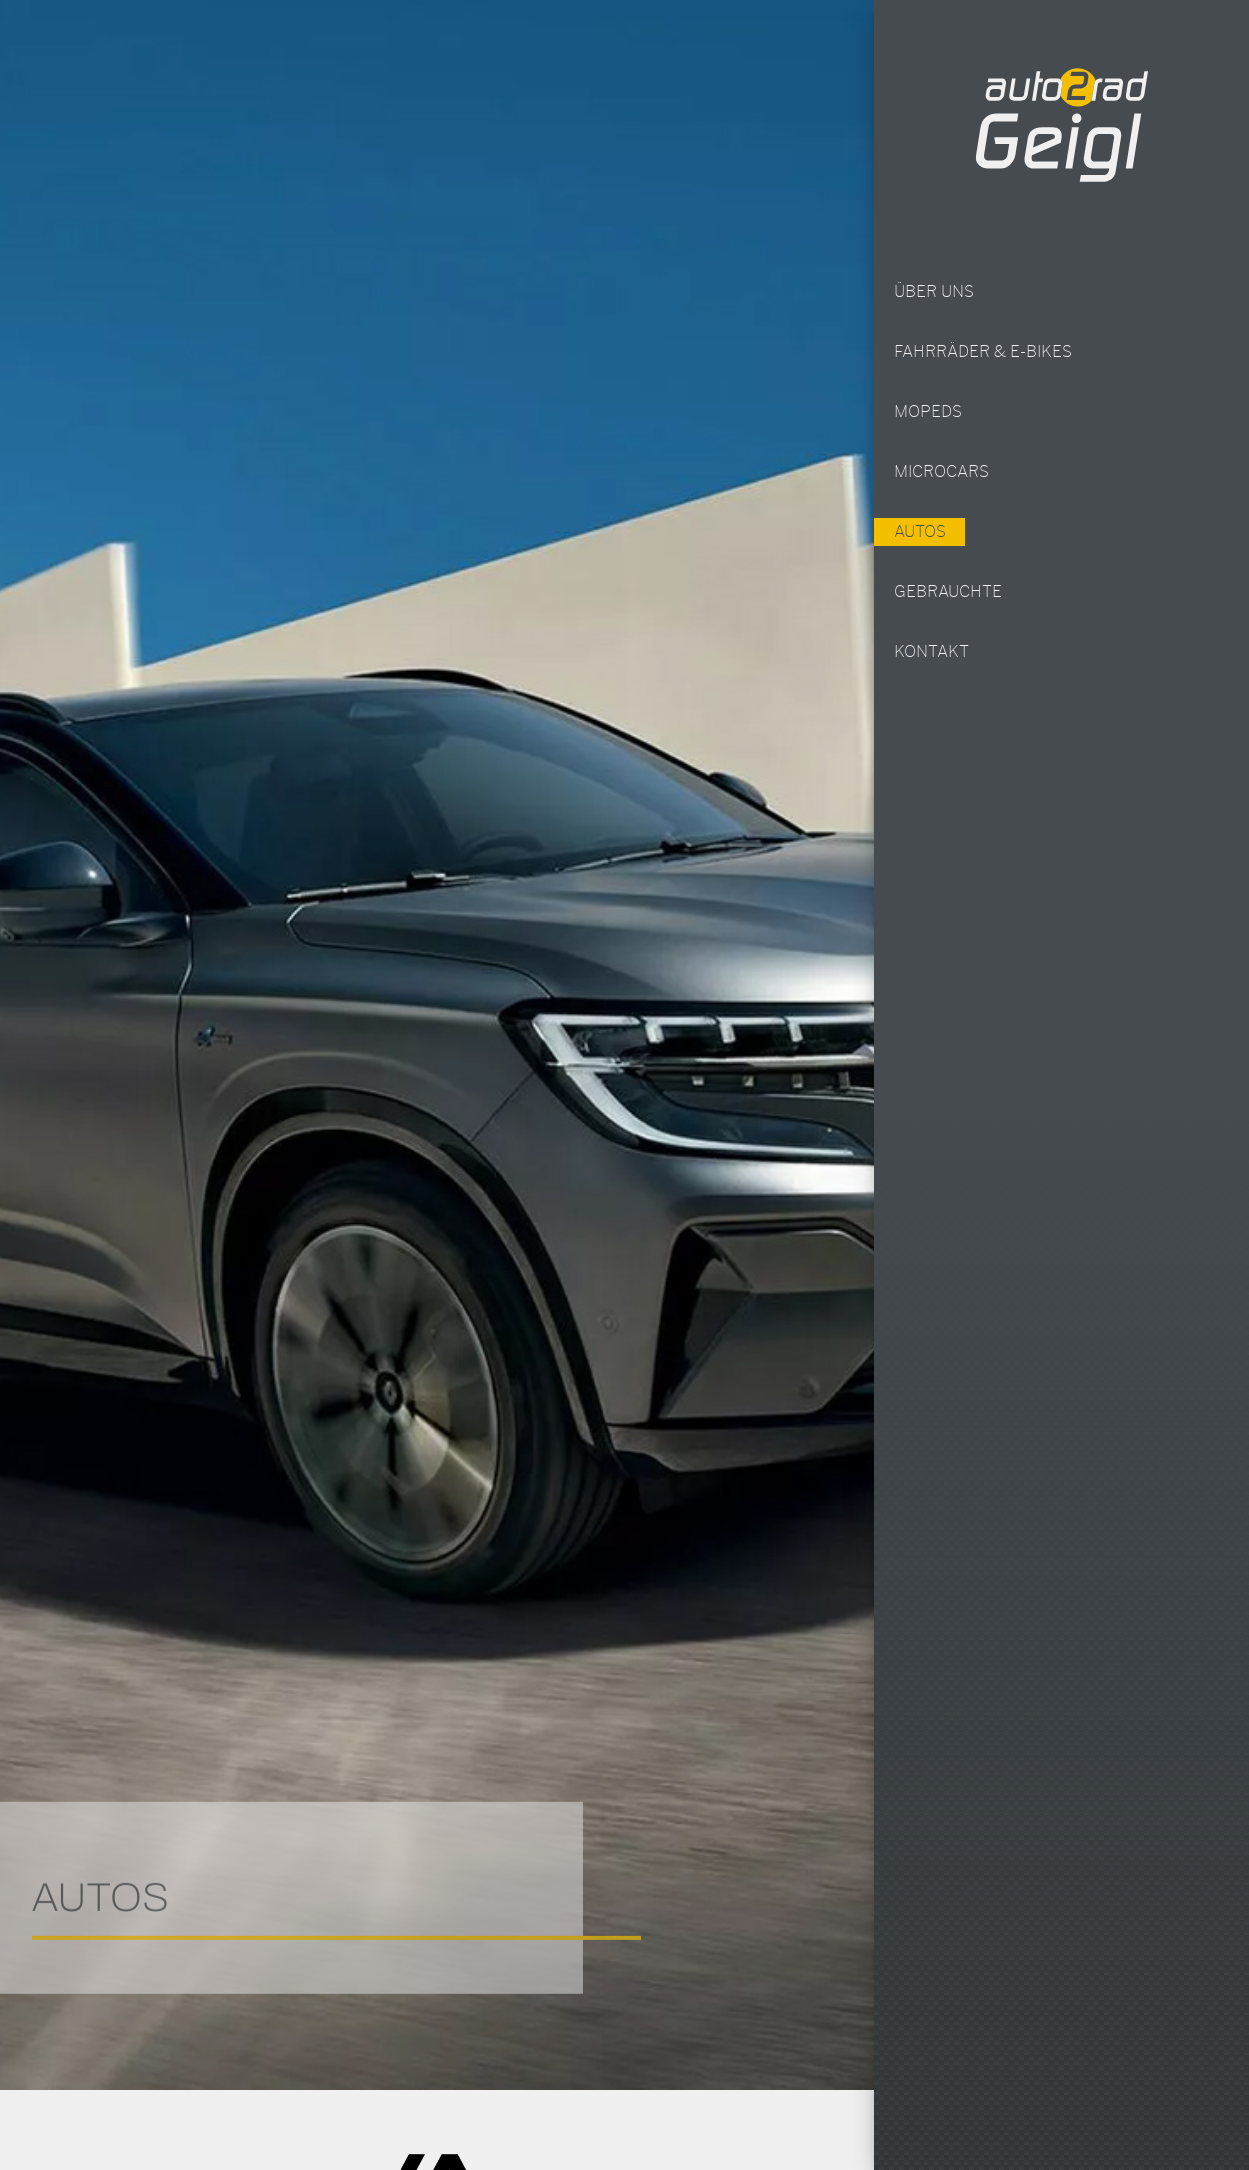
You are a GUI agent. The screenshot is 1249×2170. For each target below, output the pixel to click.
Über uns (934, 292)
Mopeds (928, 412)
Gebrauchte (948, 592)
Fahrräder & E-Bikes (983, 352)
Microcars (941, 472)
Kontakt (931, 652)
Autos (919, 532)
